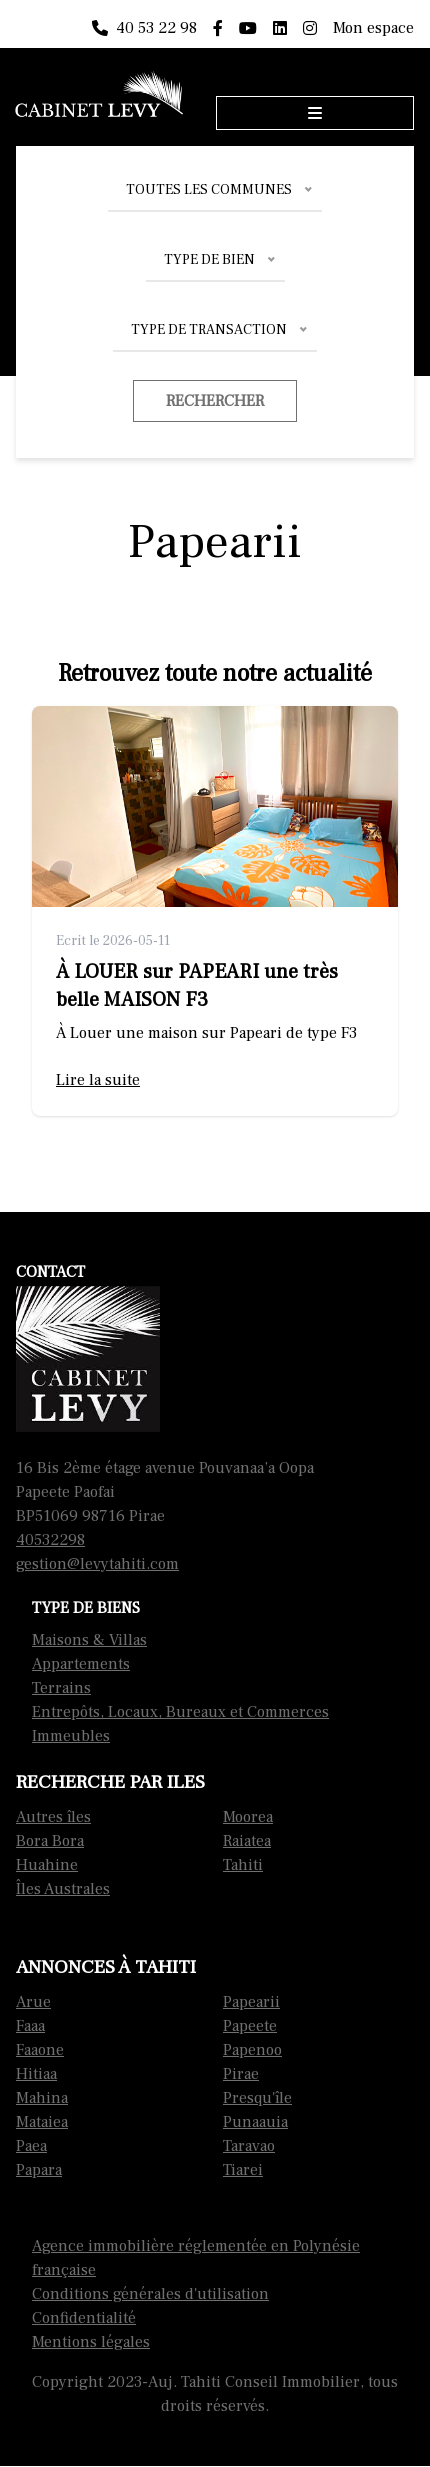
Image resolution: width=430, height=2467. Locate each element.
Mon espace (373, 28)
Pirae (241, 2074)
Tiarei (243, 2170)
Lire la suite (98, 1080)
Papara (39, 2170)
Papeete (250, 2026)
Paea (31, 2146)
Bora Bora (50, 1841)
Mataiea (42, 2122)
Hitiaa (36, 2074)
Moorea (248, 1817)
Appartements (81, 1664)
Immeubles (71, 1736)
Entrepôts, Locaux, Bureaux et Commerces (180, 1712)
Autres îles (53, 1817)
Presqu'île (257, 2098)
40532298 (50, 1540)
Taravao (249, 2146)
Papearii (251, 2002)
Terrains (61, 1688)
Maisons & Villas (89, 1640)
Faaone (40, 2050)
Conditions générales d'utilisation (150, 2294)
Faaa (30, 2026)
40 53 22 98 (144, 28)
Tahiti (243, 1865)
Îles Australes (63, 1889)
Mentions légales (91, 2342)
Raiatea (247, 1841)
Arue (33, 2002)
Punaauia (255, 2122)
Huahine (47, 1865)
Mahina (42, 2098)
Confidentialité (84, 2318)
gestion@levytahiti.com (97, 1564)
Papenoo (252, 2050)
